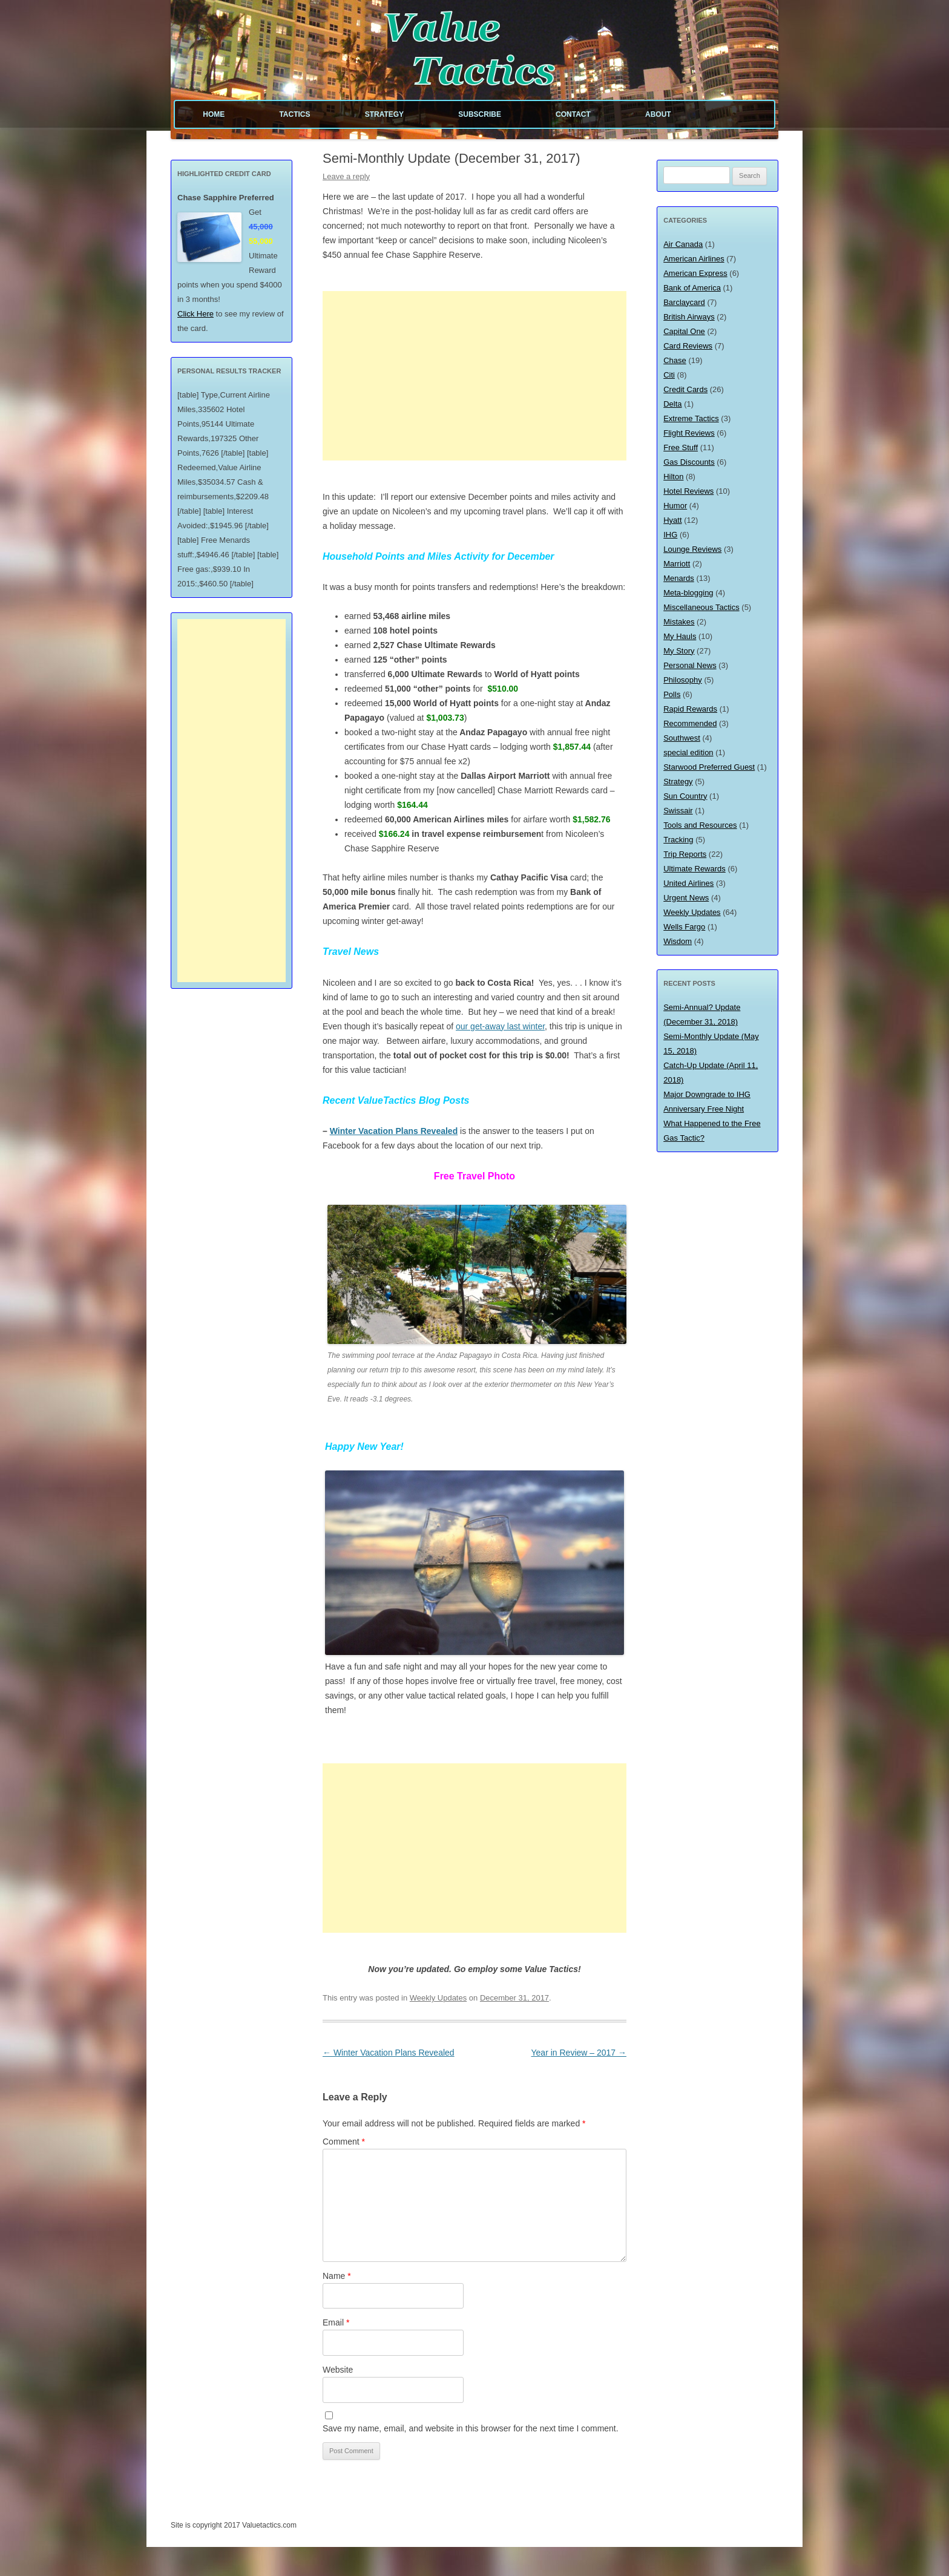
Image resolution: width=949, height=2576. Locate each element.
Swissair (677, 810)
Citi (669, 374)
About (658, 114)
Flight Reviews (689, 433)
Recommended (690, 723)
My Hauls (679, 636)
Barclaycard (684, 302)
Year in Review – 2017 (578, 2052)
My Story (678, 650)
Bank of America (692, 287)
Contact (573, 114)
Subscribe (479, 114)
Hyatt (672, 520)
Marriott (676, 563)
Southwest (681, 737)
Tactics (294, 114)
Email (336, 2322)
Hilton (673, 476)
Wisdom (677, 941)
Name (337, 2276)
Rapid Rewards (690, 708)
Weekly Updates (438, 1997)
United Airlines (688, 883)
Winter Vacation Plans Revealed (394, 1131)
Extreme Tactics (691, 418)
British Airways (689, 316)
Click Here (195, 313)
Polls (671, 694)
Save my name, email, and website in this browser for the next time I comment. (471, 2428)
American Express (695, 273)
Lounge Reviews (692, 549)
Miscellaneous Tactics (701, 607)
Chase (674, 360)
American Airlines (693, 258)
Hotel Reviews (688, 491)
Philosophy (682, 679)
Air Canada (683, 244)
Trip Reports (684, 854)
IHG (670, 534)
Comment (344, 2141)
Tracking (678, 839)
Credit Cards (685, 389)
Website (338, 2369)
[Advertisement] (474, 375)
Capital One (684, 331)
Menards (678, 578)
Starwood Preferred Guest (709, 767)
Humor (675, 505)
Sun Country (685, 796)
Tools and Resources (700, 825)
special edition (688, 752)
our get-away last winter (500, 1026)
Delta (672, 403)
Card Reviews (687, 345)
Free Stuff (680, 447)
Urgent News (686, 897)
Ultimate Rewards (694, 868)
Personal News (689, 665)
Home (214, 114)
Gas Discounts (689, 462)
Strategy (384, 114)
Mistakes (678, 621)
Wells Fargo (684, 926)
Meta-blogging (688, 592)
